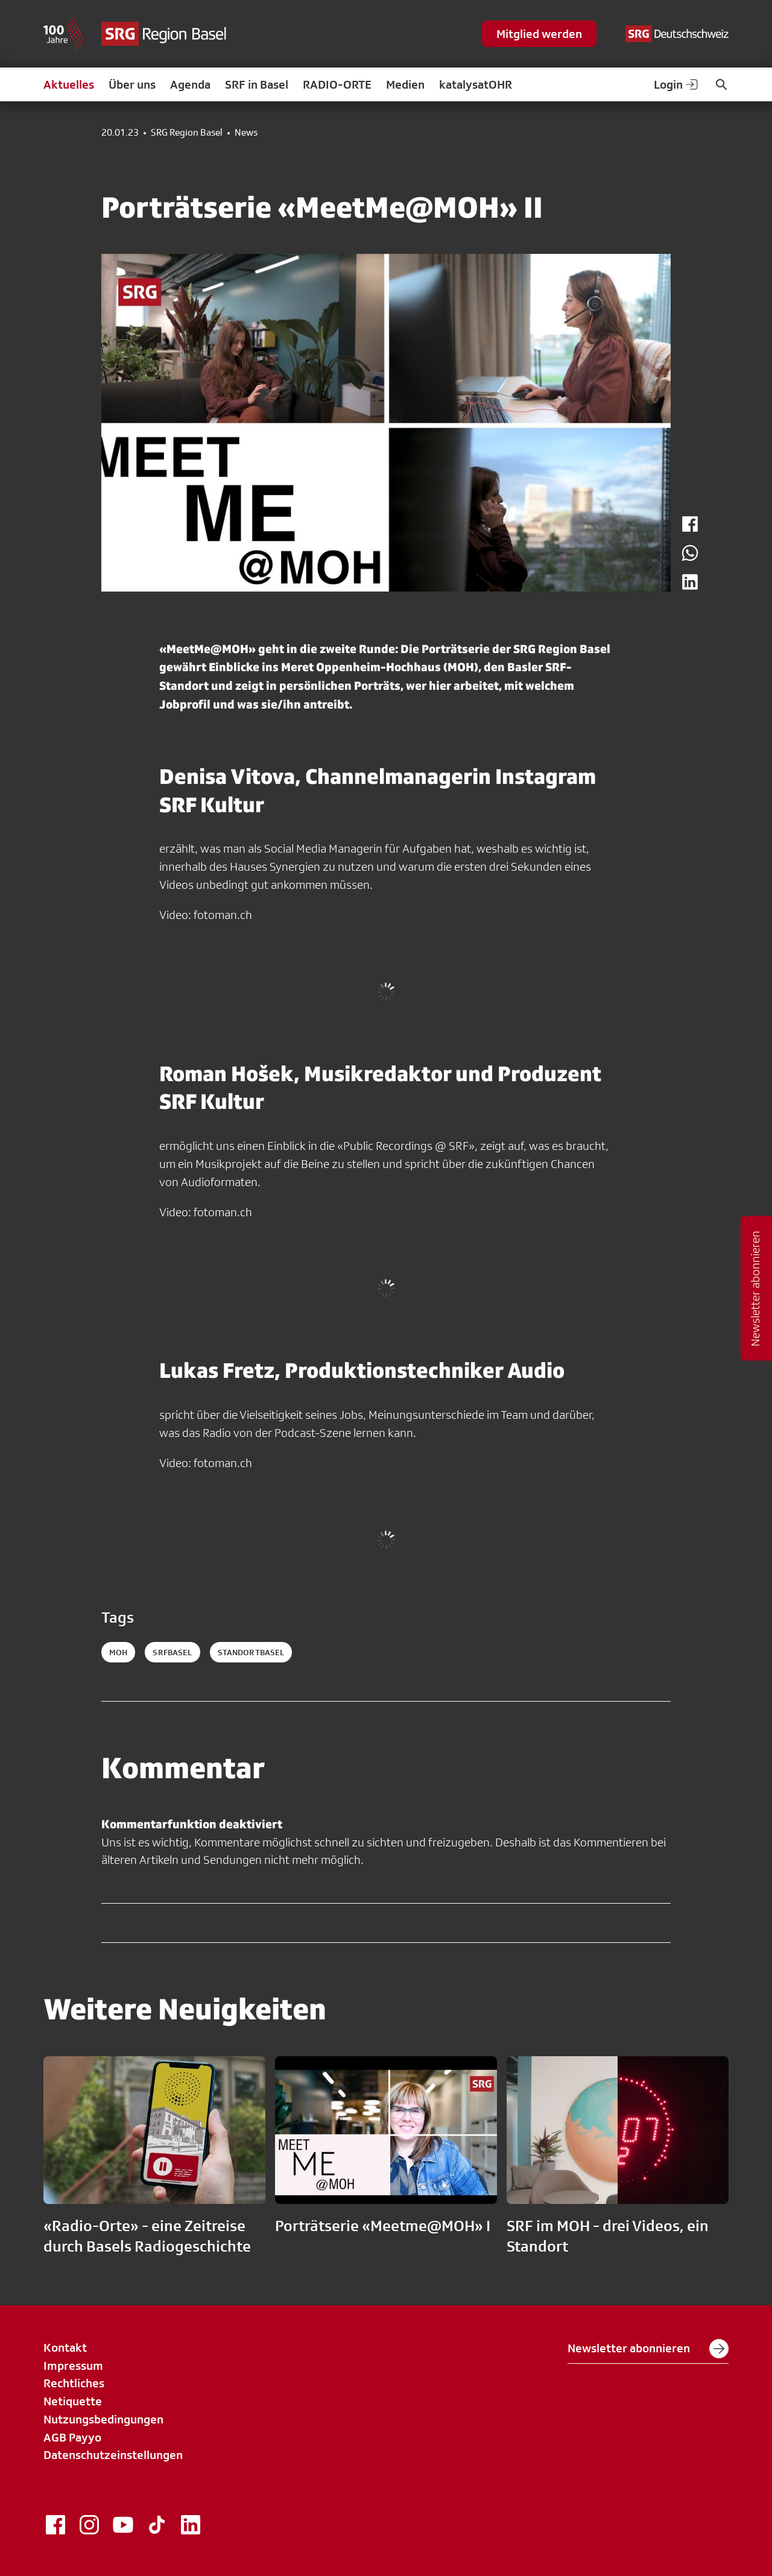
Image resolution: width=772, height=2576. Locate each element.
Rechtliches (73, 2383)
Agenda (190, 84)
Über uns (132, 84)
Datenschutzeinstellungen (113, 2454)
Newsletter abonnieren (648, 2348)
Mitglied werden (539, 33)
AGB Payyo (72, 2437)
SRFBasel (172, 1652)
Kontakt (65, 2347)
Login (677, 84)
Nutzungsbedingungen (103, 2419)
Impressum (73, 2365)
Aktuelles (68, 84)
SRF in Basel (256, 84)
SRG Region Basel (187, 132)
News (246, 132)
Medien (405, 84)
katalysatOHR (475, 84)
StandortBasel (251, 1652)
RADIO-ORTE (337, 84)
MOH (118, 1652)
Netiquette (72, 2401)
